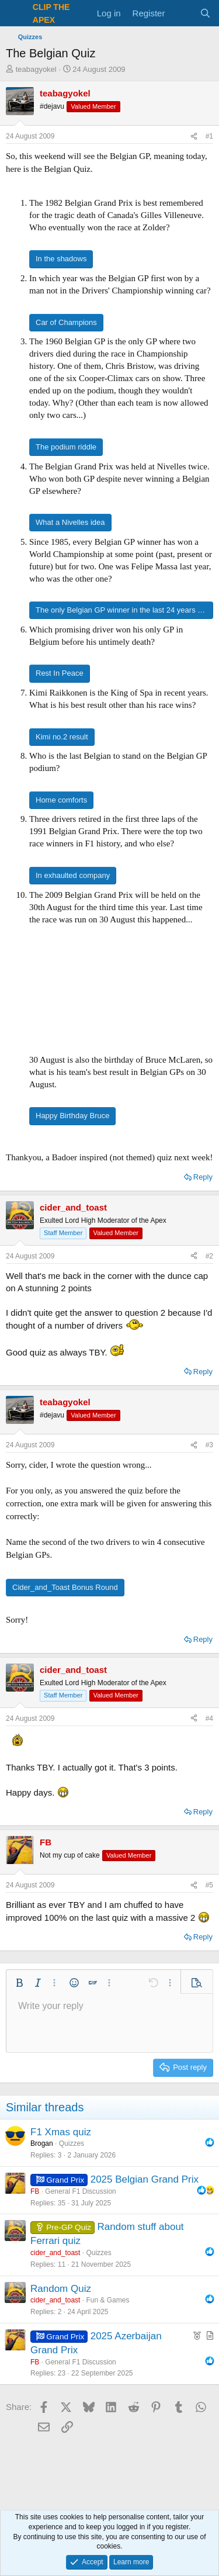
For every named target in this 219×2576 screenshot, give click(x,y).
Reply (203, 1177)
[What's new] (182, 13)
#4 (209, 1718)
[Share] (193, 136)
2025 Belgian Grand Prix (145, 2179)
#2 (209, 1256)
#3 (209, 1445)
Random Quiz (60, 2288)
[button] (19, 1982)
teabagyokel (36, 69)
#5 (209, 1885)
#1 (209, 136)
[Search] (205, 13)
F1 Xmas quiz (60, 2132)
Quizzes (71, 2143)
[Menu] (16, 13)
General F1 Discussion (80, 2191)
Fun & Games (107, 2300)
